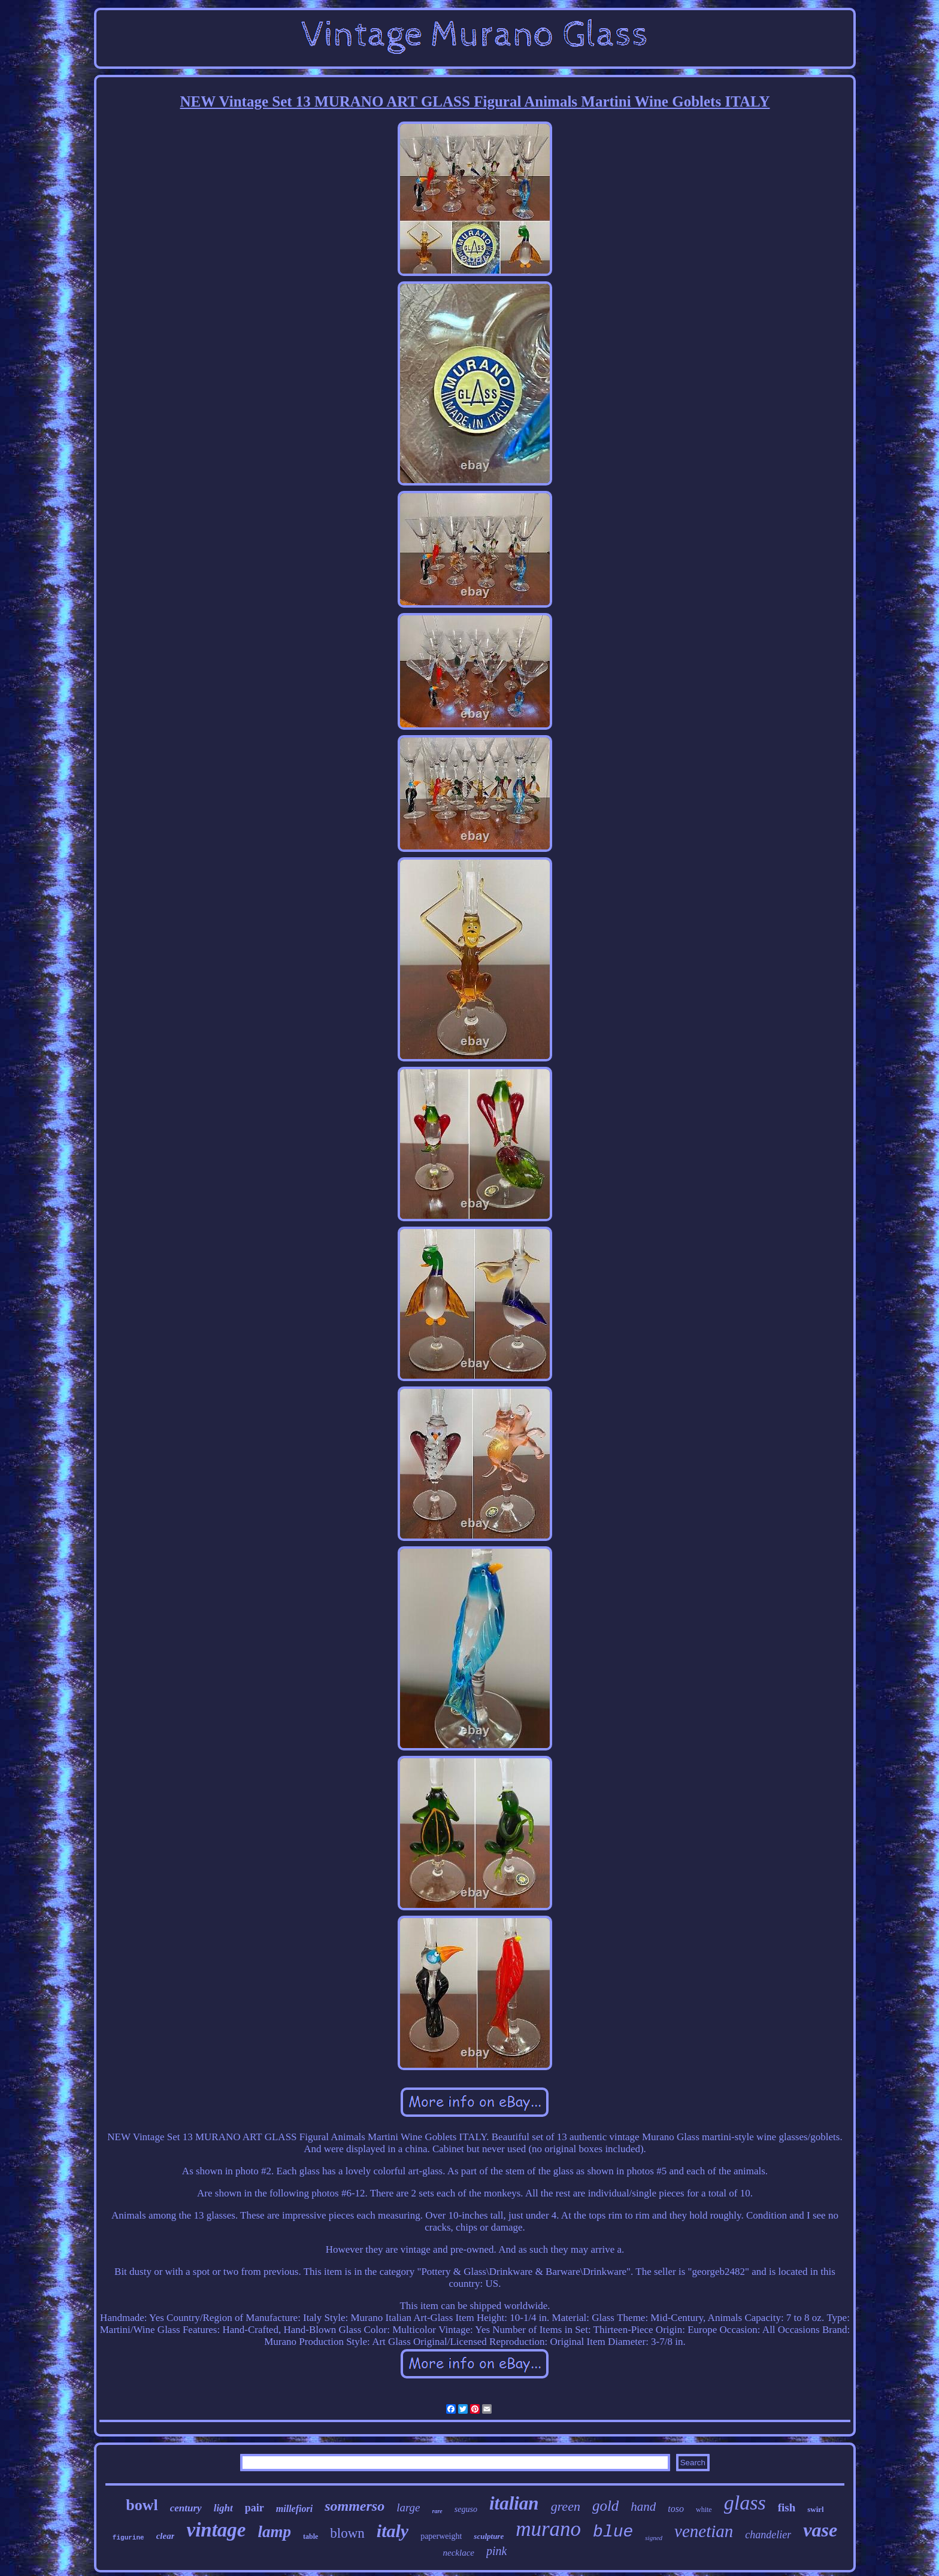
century (186, 2508)
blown (347, 2533)
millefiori (294, 2509)
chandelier (768, 2535)
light (223, 2508)
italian (514, 2503)
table (310, 2536)
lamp (274, 2532)
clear (165, 2536)
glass (745, 2503)
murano (548, 2529)
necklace (458, 2552)
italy (392, 2531)
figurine (128, 2537)
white (704, 2509)
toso (676, 2509)
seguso (466, 2509)
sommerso (354, 2506)
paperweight (441, 2536)
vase (820, 2530)
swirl (815, 2509)
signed (653, 2537)
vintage (216, 2530)
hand (643, 2506)
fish (787, 2507)
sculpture (489, 2536)
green (565, 2506)
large (408, 2507)
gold (605, 2506)
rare (437, 2511)
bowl (141, 2505)
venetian (703, 2531)
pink (496, 2550)
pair (254, 2508)
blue (613, 2532)
